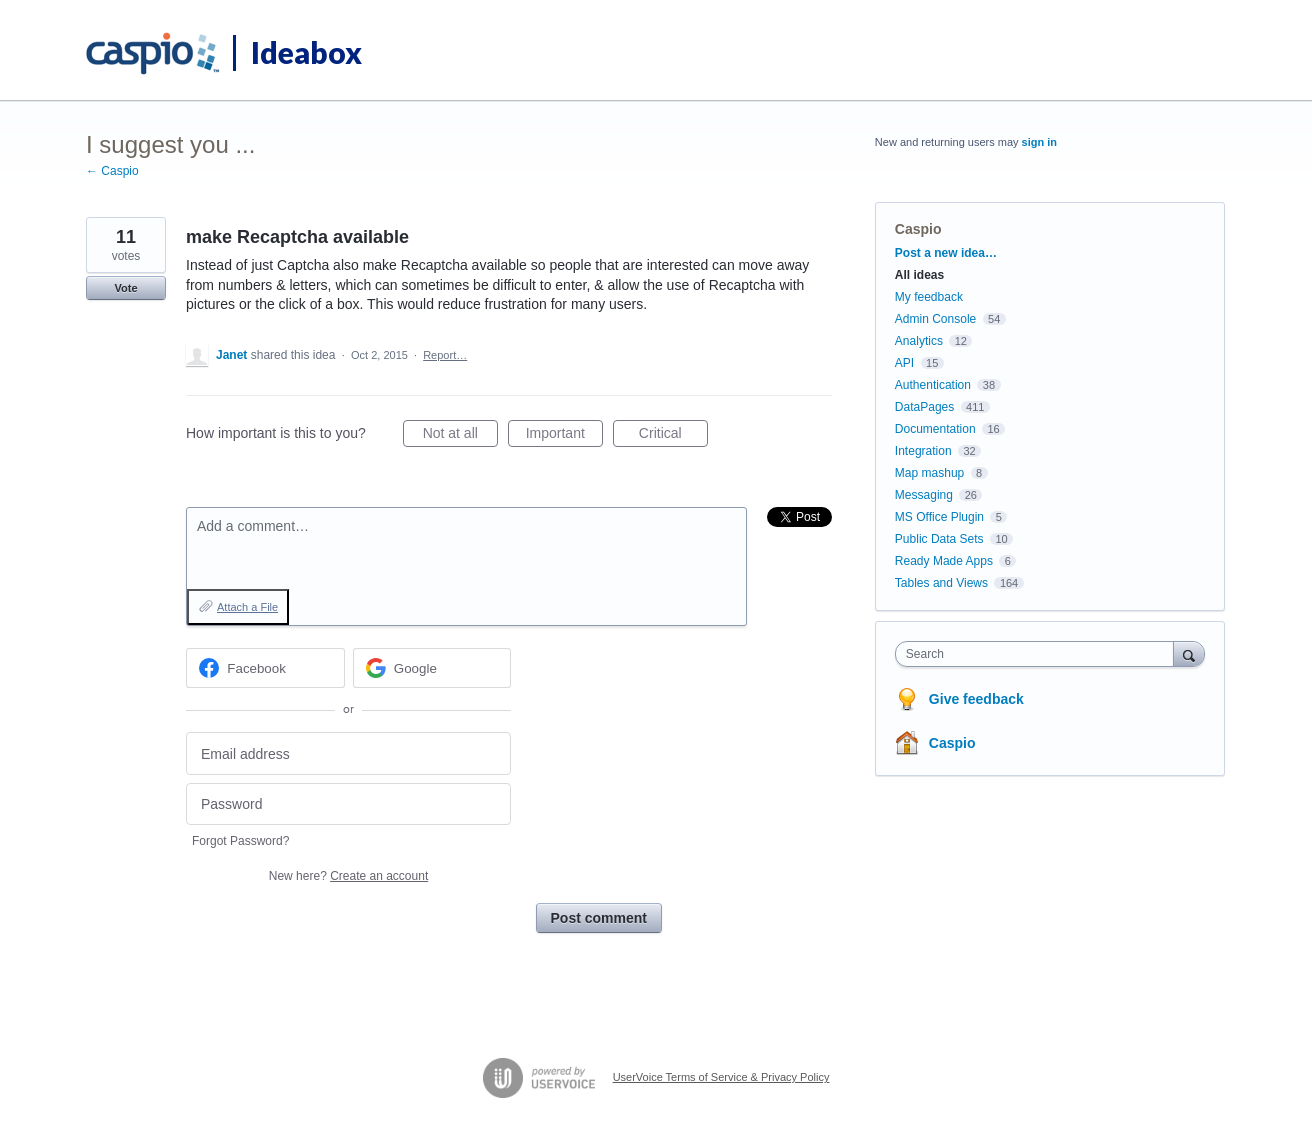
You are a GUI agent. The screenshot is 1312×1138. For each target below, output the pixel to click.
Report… (445, 355)
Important (564, 436)
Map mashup (929, 473)
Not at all (460, 436)
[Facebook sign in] (265, 668)
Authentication (933, 385)
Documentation (935, 429)
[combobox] (1039, 654)
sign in (1039, 142)
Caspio (918, 229)
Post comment (599, 918)
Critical (673, 436)
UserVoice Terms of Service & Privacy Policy (721, 1077)
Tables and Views (941, 583)
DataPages (924, 407)
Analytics (919, 341)
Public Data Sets (939, 539)
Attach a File (247, 607)
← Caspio (112, 171)
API (904, 363)
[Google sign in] (432, 668)
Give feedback (976, 699)
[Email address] (348, 753)
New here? (348, 876)
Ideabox (306, 52)
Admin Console (935, 319)
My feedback (929, 297)
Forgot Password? (240, 841)
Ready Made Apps (944, 561)
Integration (923, 451)
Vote (125, 288)
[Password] (348, 804)
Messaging (924, 495)
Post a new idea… (946, 253)
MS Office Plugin (939, 517)
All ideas (919, 275)
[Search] (1189, 653)
